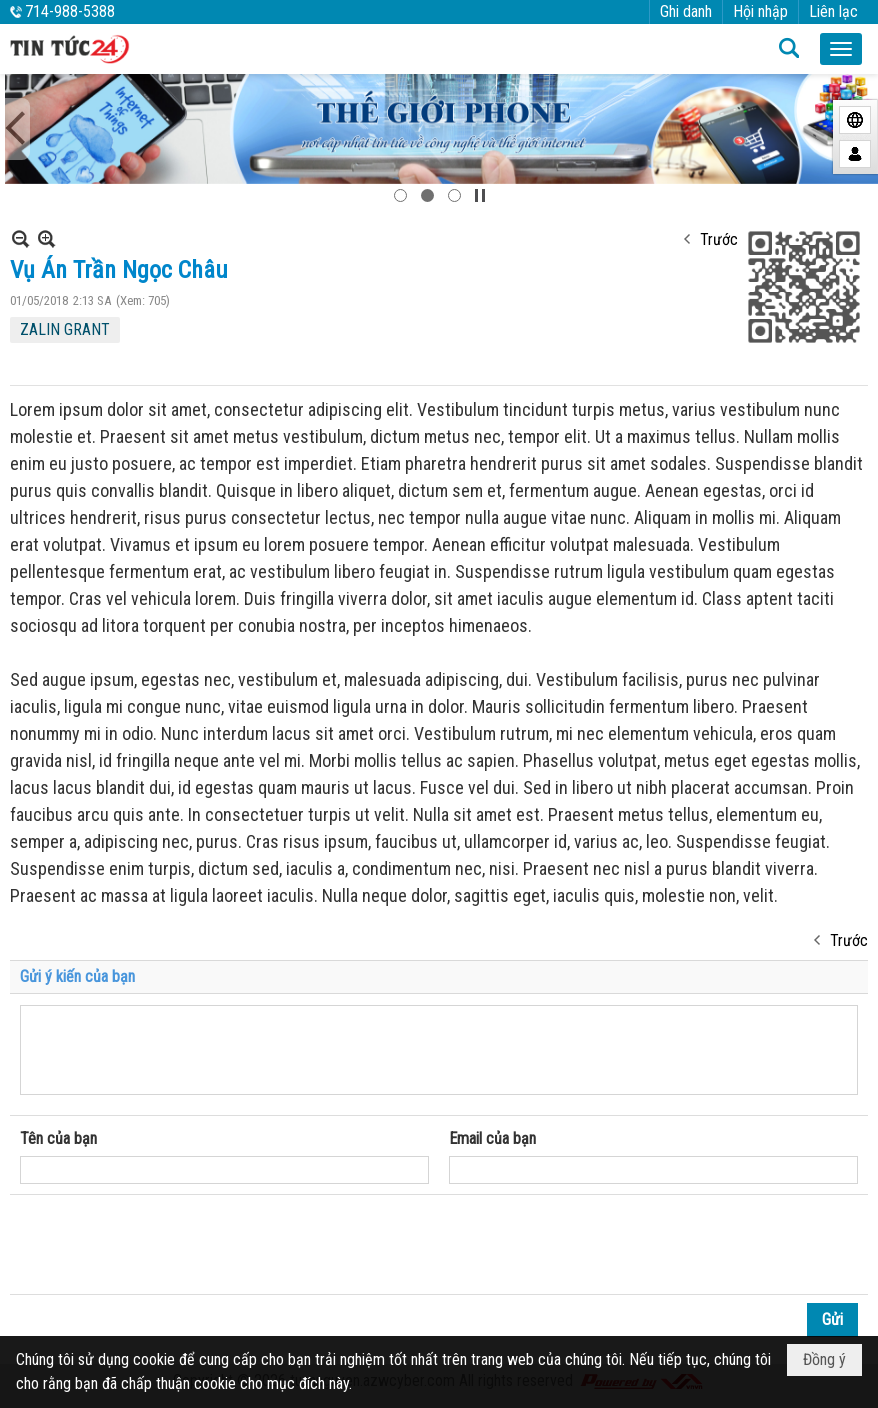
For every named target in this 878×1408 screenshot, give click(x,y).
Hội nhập (760, 11)
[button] (841, 49)
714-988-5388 (70, 11)
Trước (719, 239)
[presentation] (172, 1245)
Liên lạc (833, 11)
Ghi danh (686, 11)
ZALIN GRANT (65, 329)
